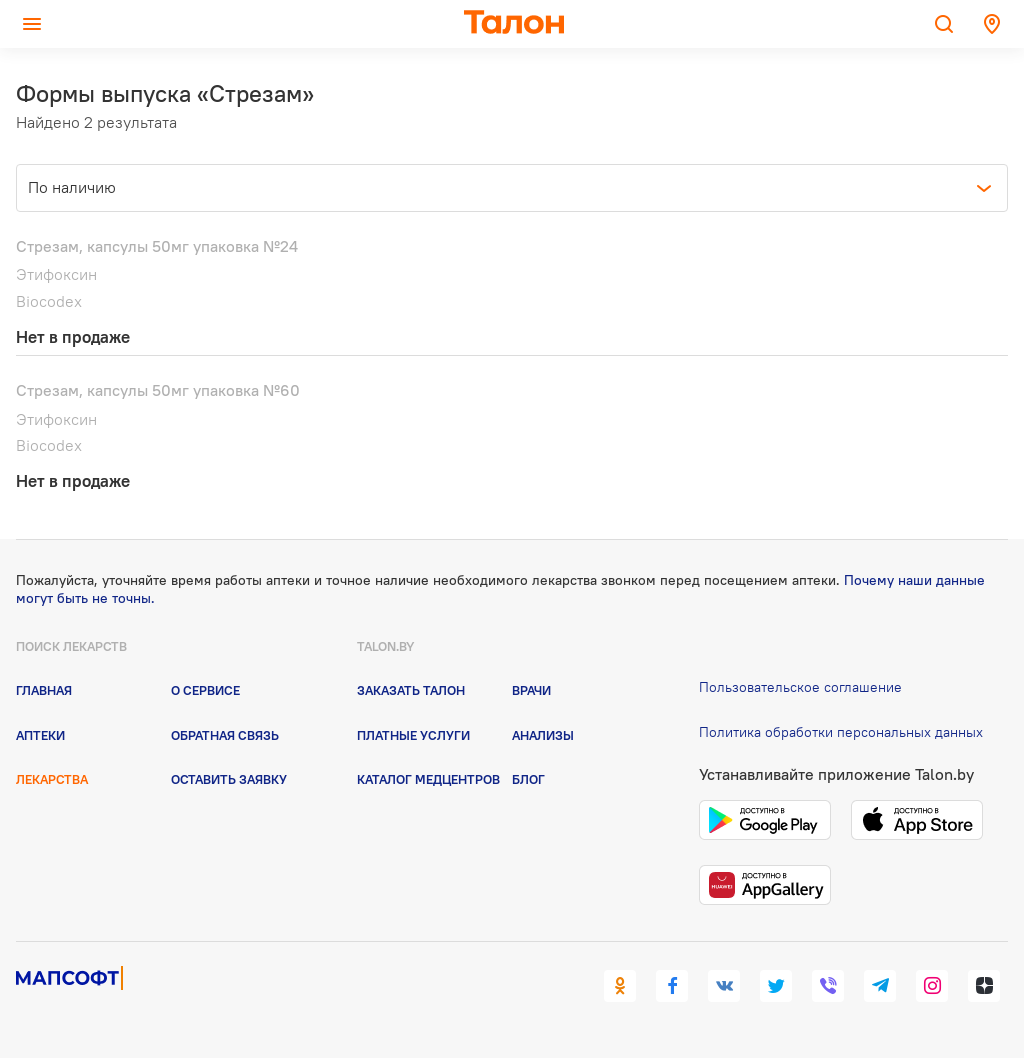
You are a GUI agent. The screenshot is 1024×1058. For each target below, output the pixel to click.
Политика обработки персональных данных (841, 732)
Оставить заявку (229, 779)
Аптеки (40, 735)
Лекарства (52, 779)
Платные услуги (413, 735)
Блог (528, 779)
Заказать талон (411, 690)
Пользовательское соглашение (800, 687)
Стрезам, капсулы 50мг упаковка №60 (158, 390)
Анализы (543, 735)
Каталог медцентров (428, 779)
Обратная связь (225, 735)
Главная (44, 690)
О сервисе (205, 690)
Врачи (531, 690)
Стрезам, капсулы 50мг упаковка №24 (157, 246)
